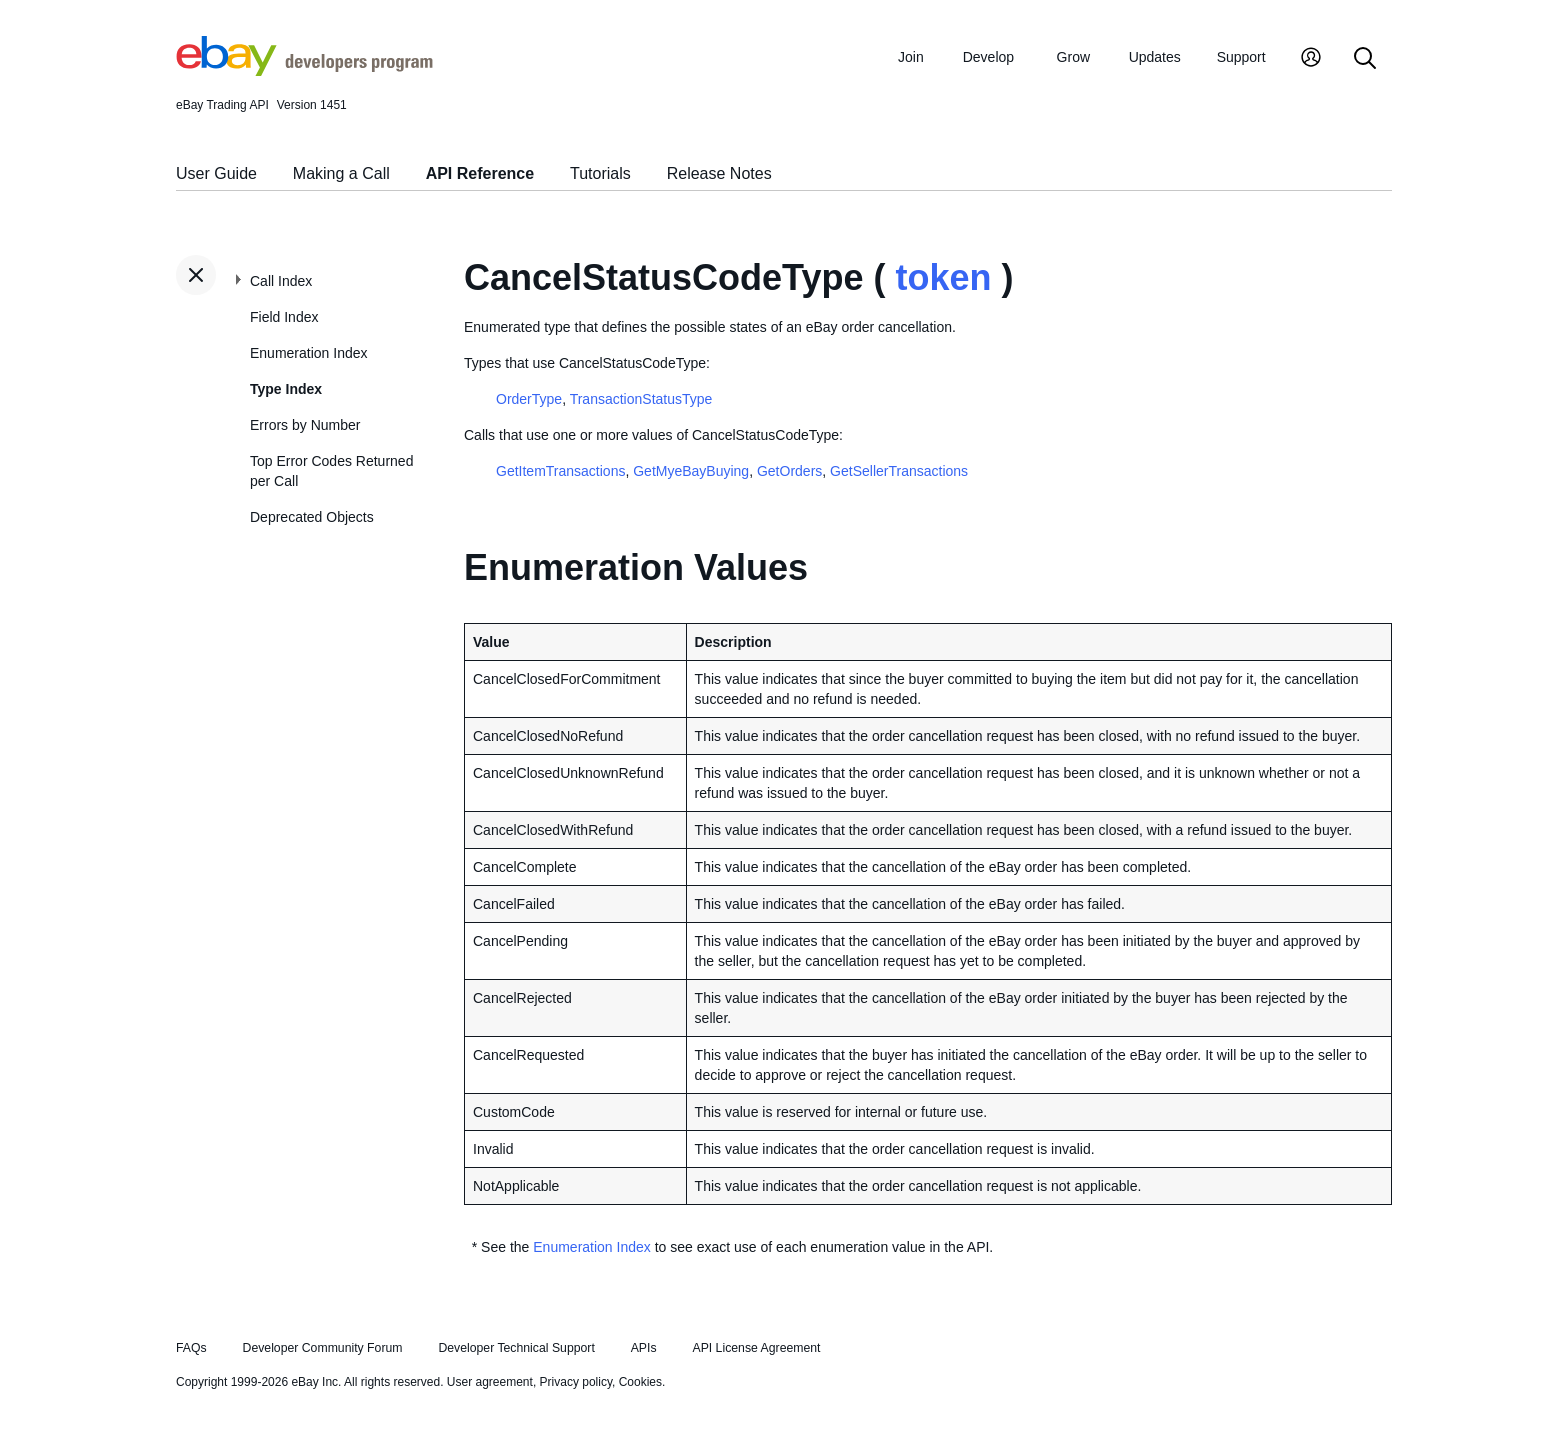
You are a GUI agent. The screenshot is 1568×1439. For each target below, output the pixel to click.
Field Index (284, 317)
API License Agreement (756, 1348)
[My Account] (1311, 59)
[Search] (1365, 59)
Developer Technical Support (516, 1348)
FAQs (191, 1348)
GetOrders (789, 471)
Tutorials (600, 173)
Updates (1155, 57)
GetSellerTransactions (899, 471)
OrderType (529, 399)
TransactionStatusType (641, 399)
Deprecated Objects (312, 517)
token (943, 277)
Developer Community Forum (323, 1348)
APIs (644, 1348)
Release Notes (719, 173)
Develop (988, 57)
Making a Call (341, 173)
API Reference (480, 173)
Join (911, 57)
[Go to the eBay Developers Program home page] (304, 71)
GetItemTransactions (560, 471)
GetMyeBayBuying (691, 471)
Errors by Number (305, 425)
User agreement (490, 1382)
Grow (1073, 57)
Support (1241, 57)
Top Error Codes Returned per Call (331, 471)
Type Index (286, 389)
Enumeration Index (309, 353)
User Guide (216, 173)
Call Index (281, 281)
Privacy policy (576, 1382)
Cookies (640, 1382)
